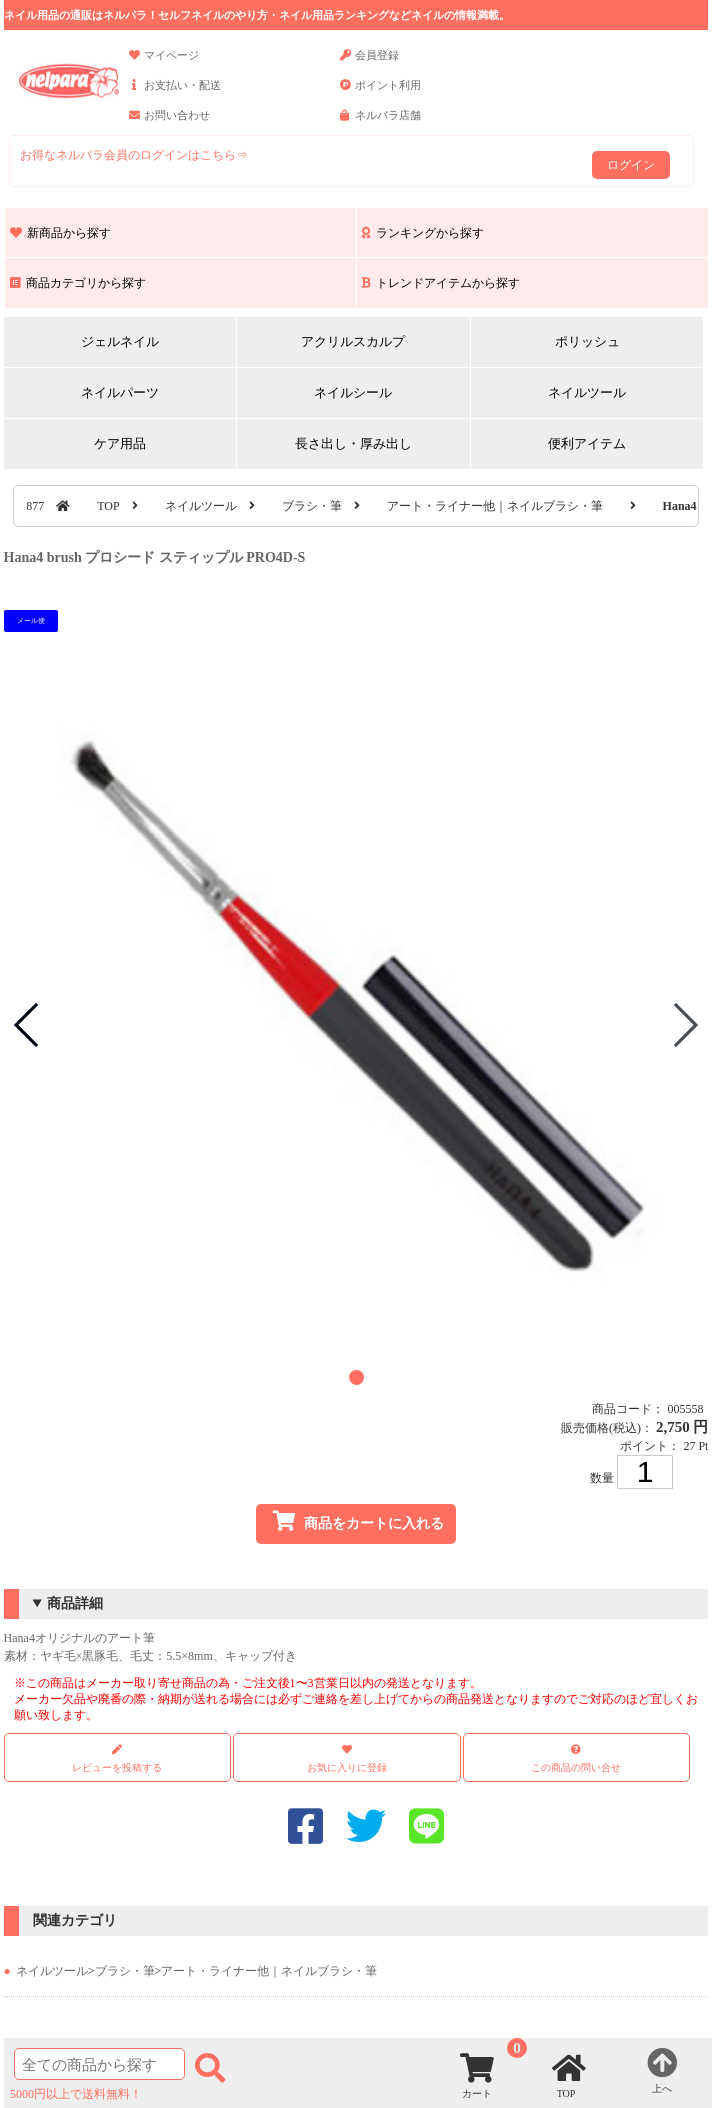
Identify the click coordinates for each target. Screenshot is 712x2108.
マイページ (164, 64)
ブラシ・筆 (312, 506)
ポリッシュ (587, 341)
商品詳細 (75, 1603)
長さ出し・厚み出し (353, 443)
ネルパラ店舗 (380, 124)
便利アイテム (587, 443)
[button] (356, 1377)
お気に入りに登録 (347, 1767)
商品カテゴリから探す (78, 283)
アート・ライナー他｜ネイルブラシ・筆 (495, 506)
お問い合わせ (169, 124)
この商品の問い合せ (576, 1767)
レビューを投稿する (117, 1758)
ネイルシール (353, 392)
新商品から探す (60, 233)
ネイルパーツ (120, 392)
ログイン (631, 165)
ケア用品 (120, 443)
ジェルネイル (120, 341)
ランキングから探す (423, 233)
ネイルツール (587, 392)
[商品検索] (99, 2064)
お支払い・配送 (175, 94)
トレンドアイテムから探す (441, 283)
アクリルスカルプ (353, 341)
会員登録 (369, 64)
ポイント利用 (380, 94)
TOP (108, 506)
